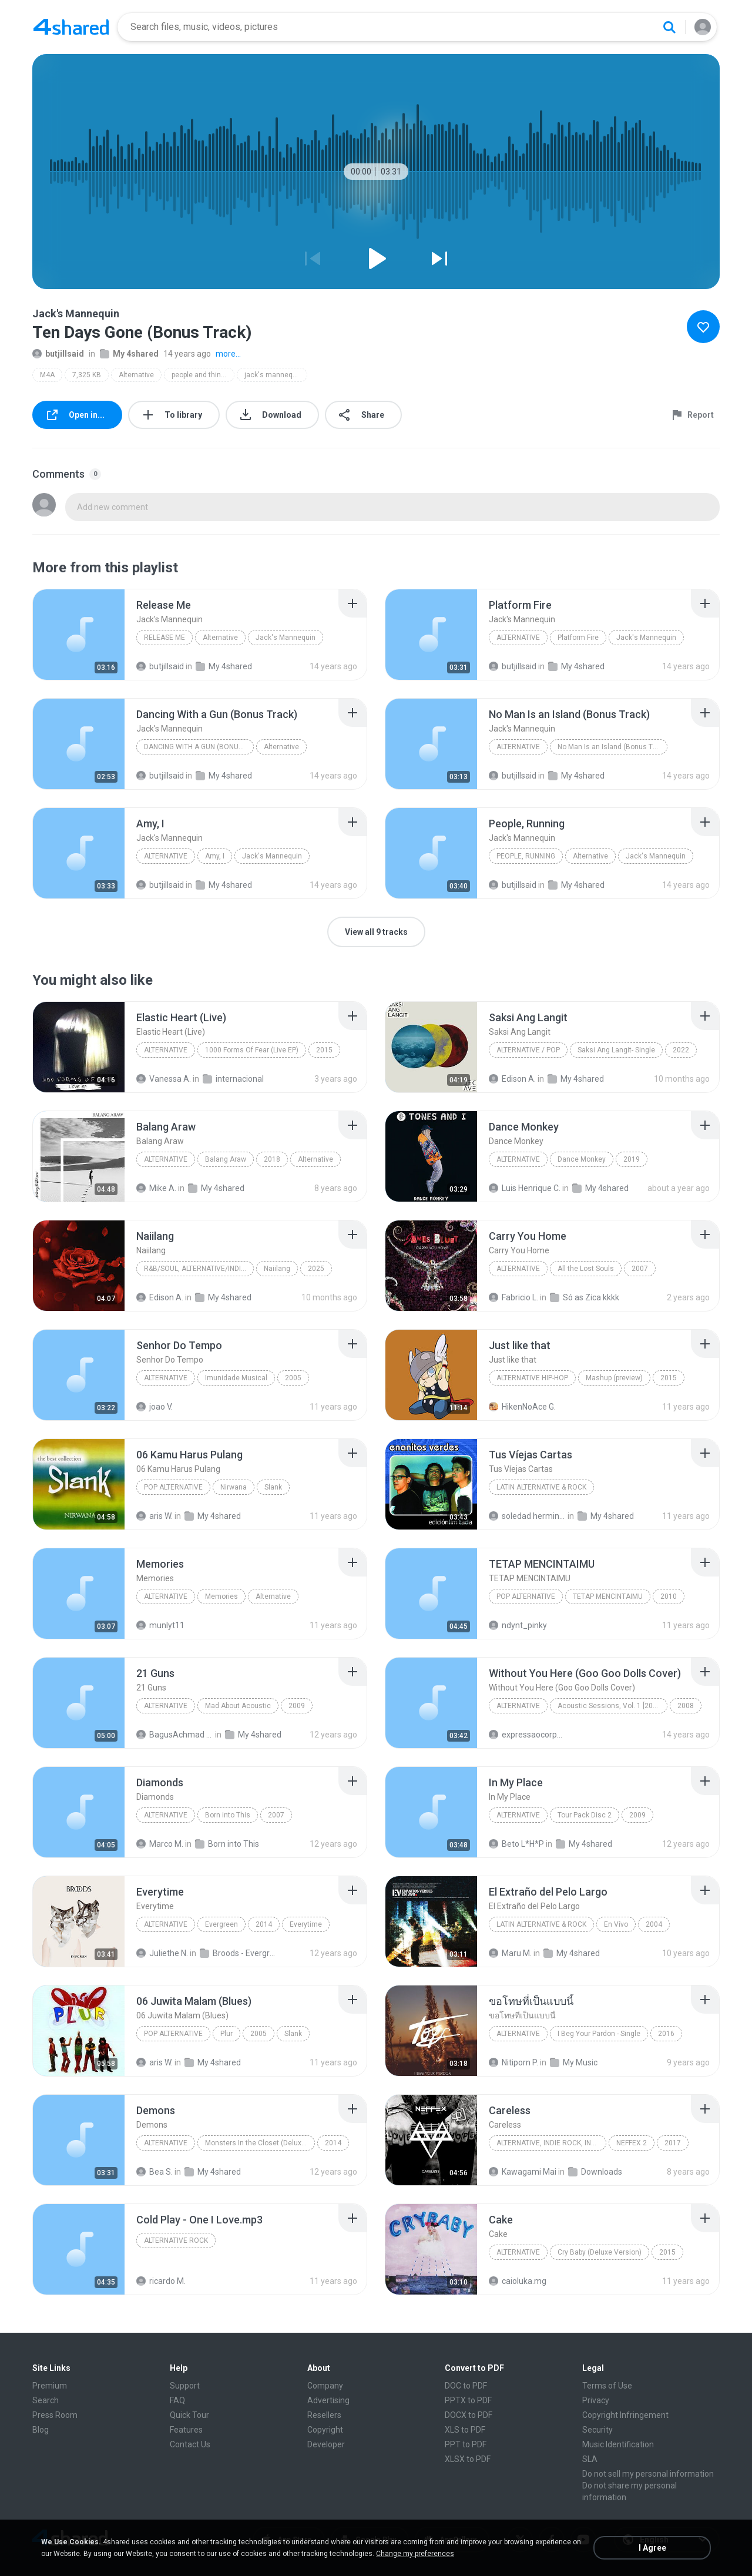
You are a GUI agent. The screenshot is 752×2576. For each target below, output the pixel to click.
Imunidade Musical (236, 1378)
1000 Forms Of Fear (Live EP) (251, 1050)
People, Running (525, 856)
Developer (326, 2444)
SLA (589, 2459)
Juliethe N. (162, 1953)
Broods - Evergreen (238, 1953)
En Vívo (616, 1924)
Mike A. (156, 1188)
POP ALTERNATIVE (525, 1596)
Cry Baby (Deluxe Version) (600, 2252)
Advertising (328, 2400)
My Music (573, 2062)
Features (186, 2429)
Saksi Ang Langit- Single (616, 1050)
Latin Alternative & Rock (541, 1487)
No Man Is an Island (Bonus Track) (612, 747)
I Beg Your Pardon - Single (599, 2034)
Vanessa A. (163, 1079)
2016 (666, 2034)
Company (325, 2385)
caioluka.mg (517, 2281)
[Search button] (669, 27)
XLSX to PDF (468, 2459)
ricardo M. (161, 2281)
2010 (668, 1596)
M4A (47, 375)
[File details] (79, 634)
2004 (654, 1924)
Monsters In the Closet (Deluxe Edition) (260, 2143)
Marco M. (159, 1844)
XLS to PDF (465, 2429)
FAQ (177, 2400)
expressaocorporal (527, 1734)
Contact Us (190, 2444)
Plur (226, 2034)
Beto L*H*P (516, 1844)
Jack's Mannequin (285, 637)
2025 (316, 1268)
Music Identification (618, 2444)
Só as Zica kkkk (584, 1297)
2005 (293, 1378)
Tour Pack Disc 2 (585, 1815)
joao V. (154, 1406)
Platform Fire (578, 637)
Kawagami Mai (522, 2171)
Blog (40, 2429)
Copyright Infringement (625, 2415)
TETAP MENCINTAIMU (608, 1596)
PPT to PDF (465, 2444)
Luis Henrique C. (524, 1188)
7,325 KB (86, 375)
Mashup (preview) (614, 1378)
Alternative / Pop (528, 1050)
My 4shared (129, 353)
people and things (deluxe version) (203, 375)
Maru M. (510, 1953)
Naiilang (277, 1268)
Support (185, 2385)
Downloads (595, 2171)
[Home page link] (71, 27)
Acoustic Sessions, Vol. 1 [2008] (610, 1706)
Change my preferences (415, 2554)
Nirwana (233, 1487)
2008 (685, 1706)
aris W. (154, 1516)
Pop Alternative (173, 1487)
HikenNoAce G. (522, 1406)
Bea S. (154, 2171)
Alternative (136, 375)
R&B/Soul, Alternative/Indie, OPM (199, 1268)
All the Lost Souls (586, 1268)
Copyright (325, 2429)
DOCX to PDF (468, 2415)
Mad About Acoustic (238, 1706)
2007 (640, 1268)
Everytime (306, 1924)
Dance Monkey (582, 1159)
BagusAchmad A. (174, 1734)
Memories (221, 1596)
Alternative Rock (176, 2240)
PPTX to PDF (468, 2400)
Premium (49, 2385)
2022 (681, 1050)
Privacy (595, 2400)
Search (45, 2400)
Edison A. (512, 1079)
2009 (296, 1706)
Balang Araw (225, 1159)
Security (597, 2429)
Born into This (227, 1815)
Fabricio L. (513, 1297)
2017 (672, 2143)
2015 (324, 1050)
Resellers (324, 2415)
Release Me (164, 637)
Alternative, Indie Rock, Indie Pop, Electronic (551, 2143)
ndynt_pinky (518, 1625)
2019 (631, 1159)
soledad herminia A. (527, 1516)
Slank (273, 1487)
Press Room (55, 2415)
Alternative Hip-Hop (532, 1378)
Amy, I (214, 856)
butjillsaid (58, 353)
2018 (272, 1159)
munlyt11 (160, 1625)
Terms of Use (607, 2385)
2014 (264, 1924)
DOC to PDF (466, 2385)
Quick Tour (189, 2415)
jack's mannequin (273, 375)
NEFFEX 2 (631, 2143)
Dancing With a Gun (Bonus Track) (199, 747)
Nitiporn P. (513, 2062)
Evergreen (221, 1924)
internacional (233, 1079)
